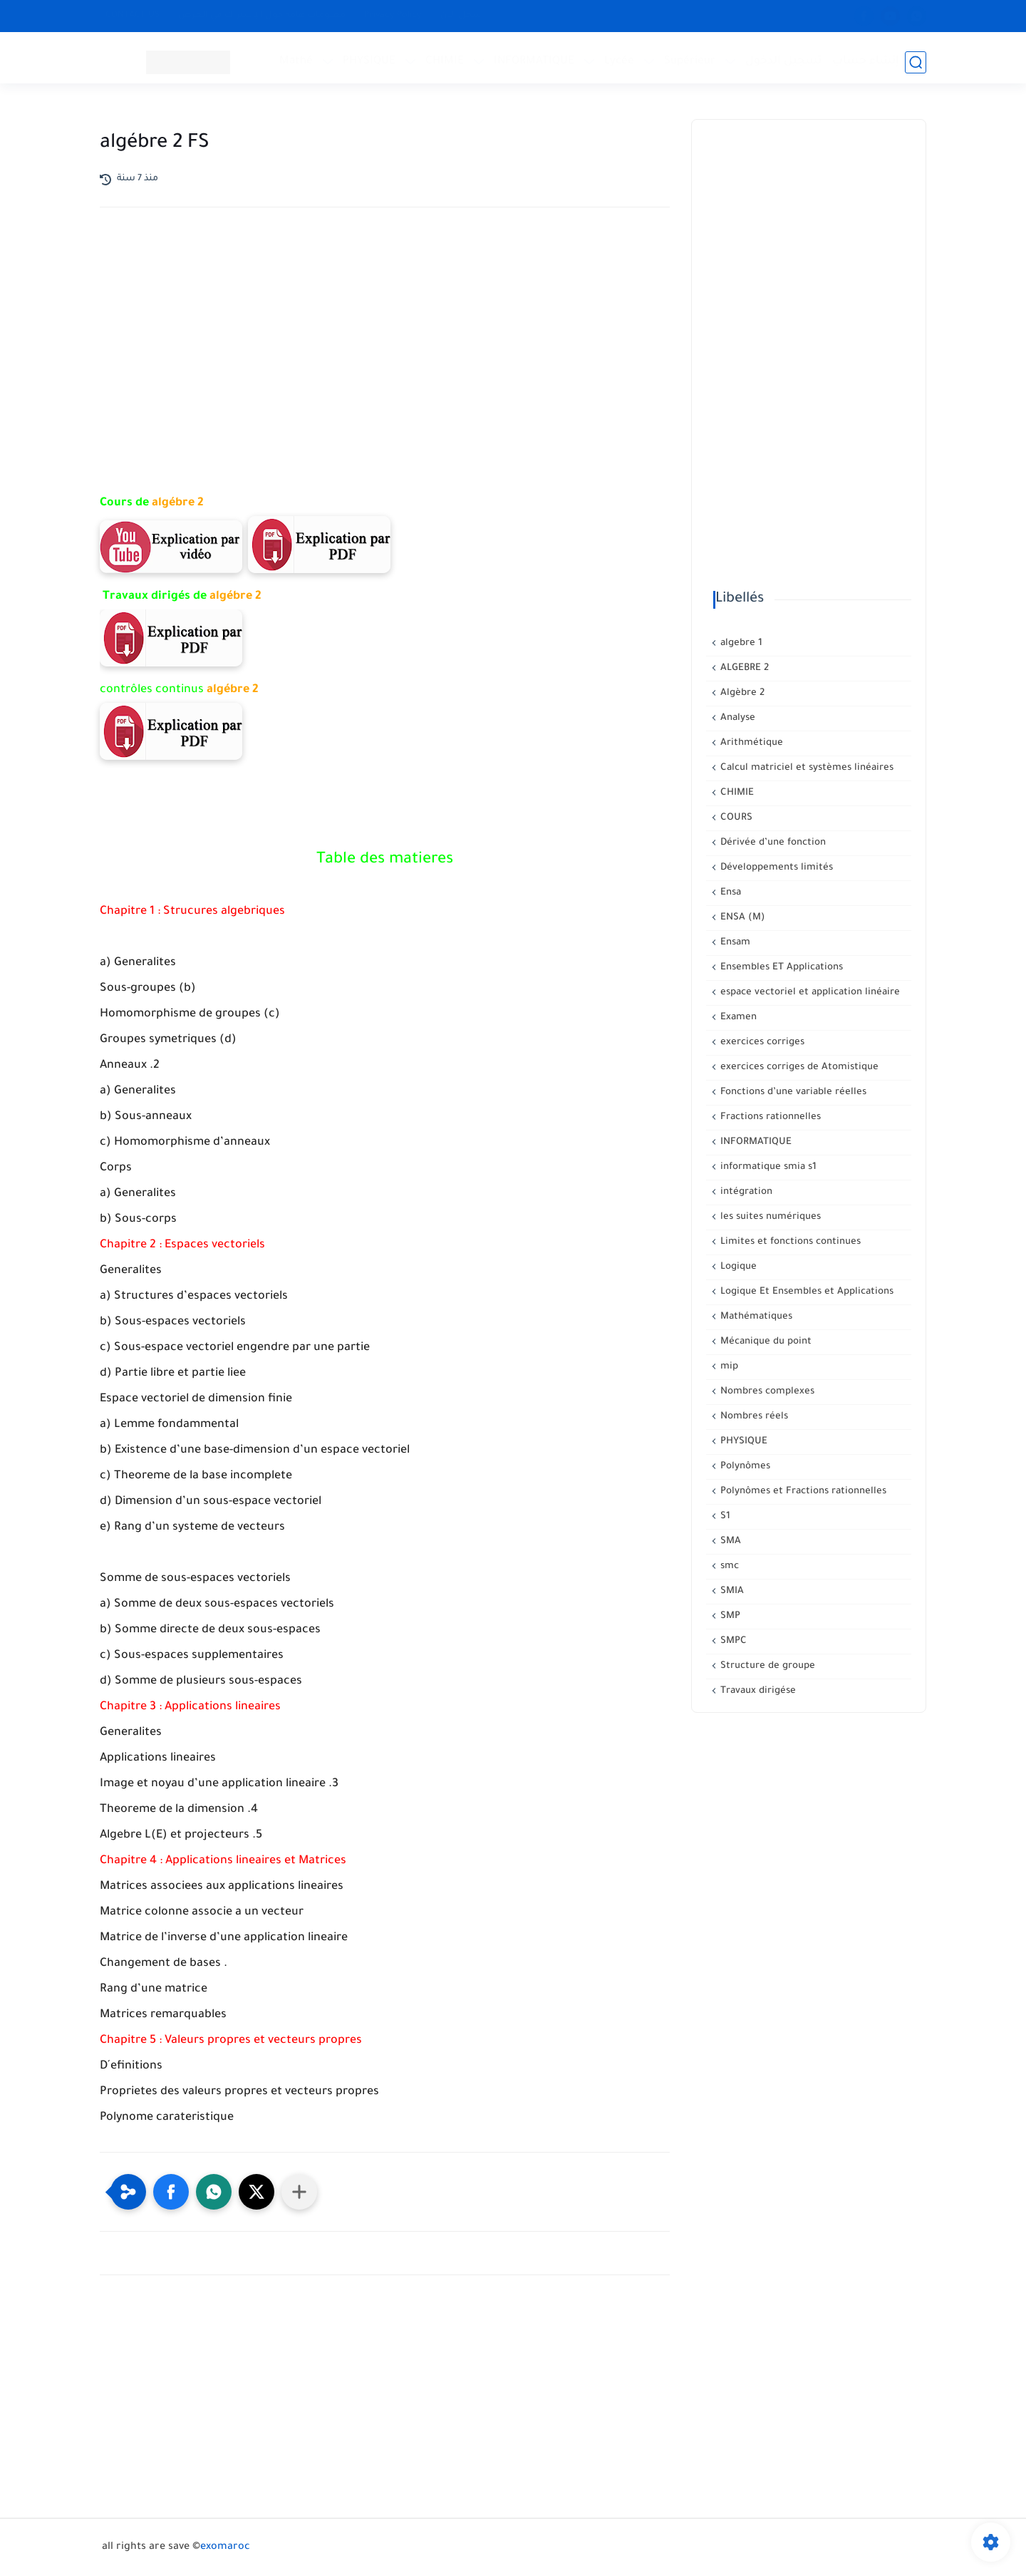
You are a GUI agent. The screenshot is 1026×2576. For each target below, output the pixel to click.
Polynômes (743, 1466)
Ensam (733, 942)
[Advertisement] (385, 343)
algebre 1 (739, 643)
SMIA (730, 1591)
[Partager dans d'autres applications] (299, 2192)
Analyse (736, 718)
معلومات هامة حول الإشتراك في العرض (262, 16)
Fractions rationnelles (769, 1117)
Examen (737, 1017)
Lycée (621, 61)
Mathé (298, 61)
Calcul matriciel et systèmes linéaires (805, 768)
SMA (729, 1541)
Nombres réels (752, 1416)
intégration (744, 1192)
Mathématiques (754, 1317)
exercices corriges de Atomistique (798, 1067)
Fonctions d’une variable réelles (791, 1092)
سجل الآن (461, 16)
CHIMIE (447, 61)
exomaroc (225, 2547)
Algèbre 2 (741, 693)
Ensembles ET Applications (780, 967)
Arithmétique (750, 743)
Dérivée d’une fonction (771, 843)
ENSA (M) (741, 917)
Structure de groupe (766, 1666)
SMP (728, 1616)
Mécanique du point (764, 1341)
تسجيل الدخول (785, 61)
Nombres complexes (765, 1391)
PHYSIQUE (371, 61)
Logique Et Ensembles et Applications (805, 1292)
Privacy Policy (393, 16)
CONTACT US (132, 16)
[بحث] (915, 62)
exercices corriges (760, 1042)
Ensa (729, 892)
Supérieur (691, 61)
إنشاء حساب (867, 61)
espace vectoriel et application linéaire (808, 992)
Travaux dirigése (756, 1691)
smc (728, 1566)
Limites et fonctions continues (789, 1242)
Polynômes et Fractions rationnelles (801, 1491)
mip (727, 1366)
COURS (734, 818)
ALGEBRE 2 (743, 668)
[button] (171, 2192)
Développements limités (775, 867)
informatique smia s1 (767, 1167)
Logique (737, 1267)
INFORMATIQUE (536, 61)
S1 (723, 1516)
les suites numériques (769, 1217)
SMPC (732, 1641)
